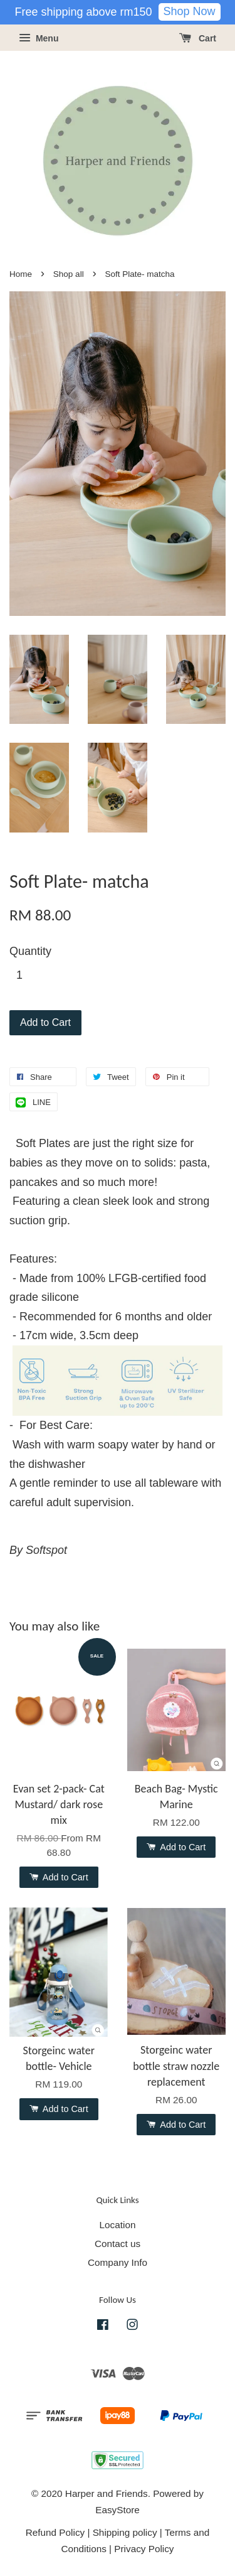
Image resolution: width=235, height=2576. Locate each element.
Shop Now (190, 11)
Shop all (68, 274)
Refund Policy (55, 2532)
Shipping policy (125, 2532)
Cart (197, 38)
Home (20, 274)
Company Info (117, 2262)
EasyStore (117, 2509)
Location (118, 2224)
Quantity (30, 951)
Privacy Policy (144, 2548)
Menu (38, 38)
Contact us (117, 2243)
